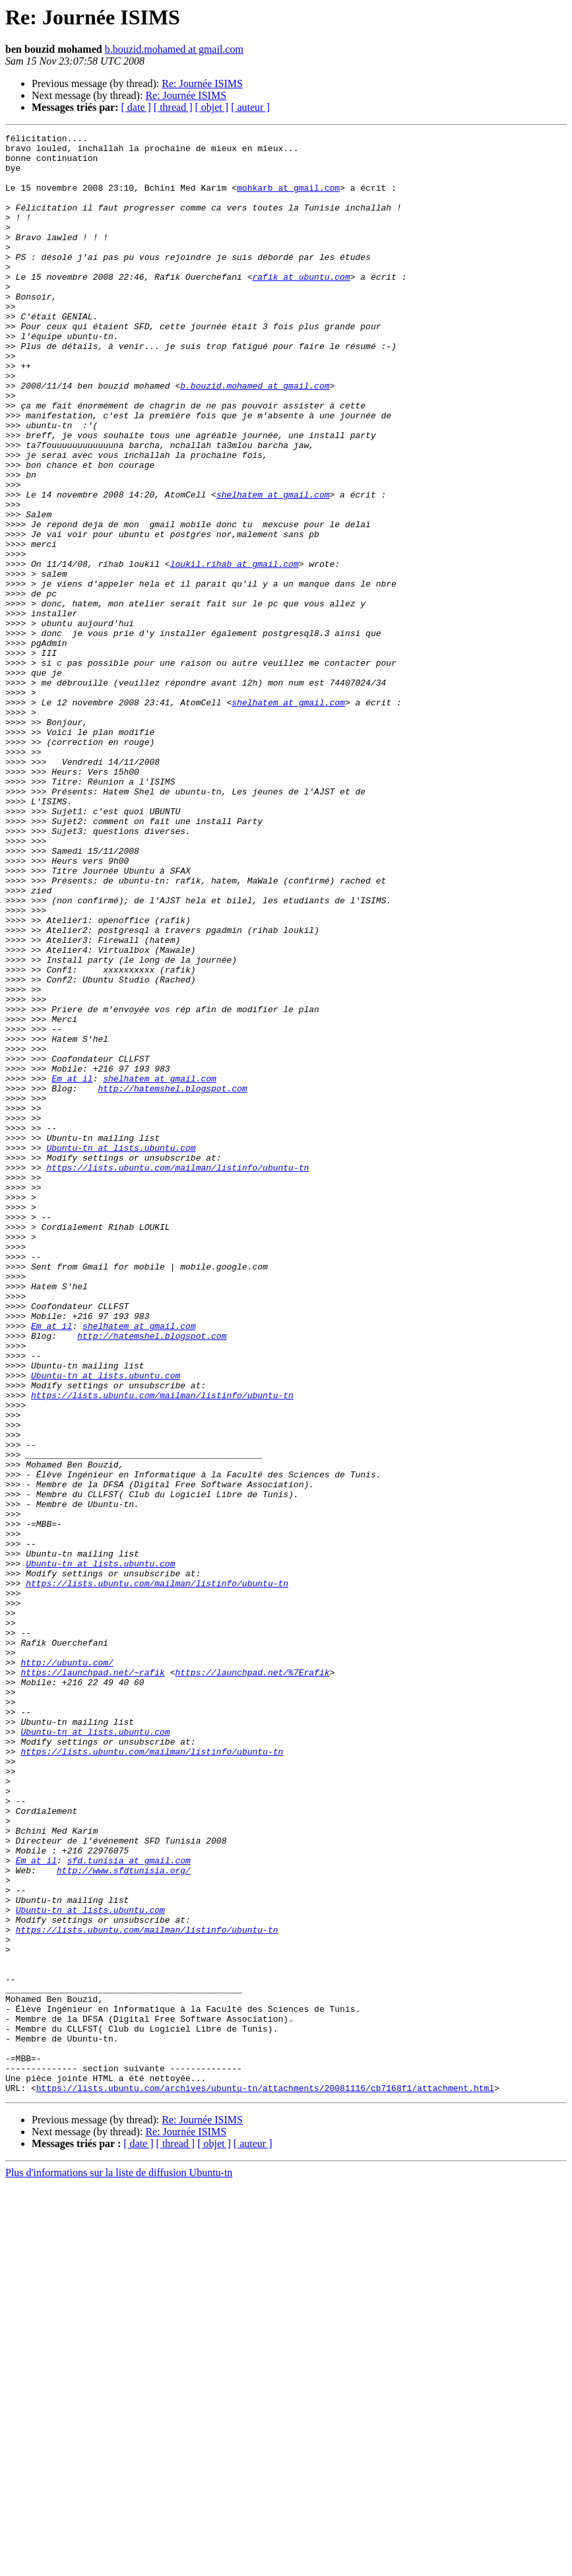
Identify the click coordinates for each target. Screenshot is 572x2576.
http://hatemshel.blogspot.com (172, 1280)
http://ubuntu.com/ (66, 1969)
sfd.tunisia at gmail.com (129, 2206)
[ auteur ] (250, 107)
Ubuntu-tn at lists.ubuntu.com (120, 1351)
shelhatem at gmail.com (273, 567)
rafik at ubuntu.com (301, 306)
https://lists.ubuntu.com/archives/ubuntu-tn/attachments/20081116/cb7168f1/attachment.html (265, 2480)
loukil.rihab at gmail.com (234, 651)
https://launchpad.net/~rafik (92, 1981)
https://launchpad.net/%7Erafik (252, 1981)
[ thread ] (173, 107)
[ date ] (136, 107)
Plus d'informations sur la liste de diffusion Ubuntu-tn (118, 2564)
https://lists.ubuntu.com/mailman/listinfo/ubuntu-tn (177, 1375)
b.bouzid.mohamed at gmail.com (174, 49)
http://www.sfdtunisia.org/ (124, 2218)
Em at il (71, 1268)
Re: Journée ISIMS (202, 83)
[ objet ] (211, 107)
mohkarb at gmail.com (288, 199)
